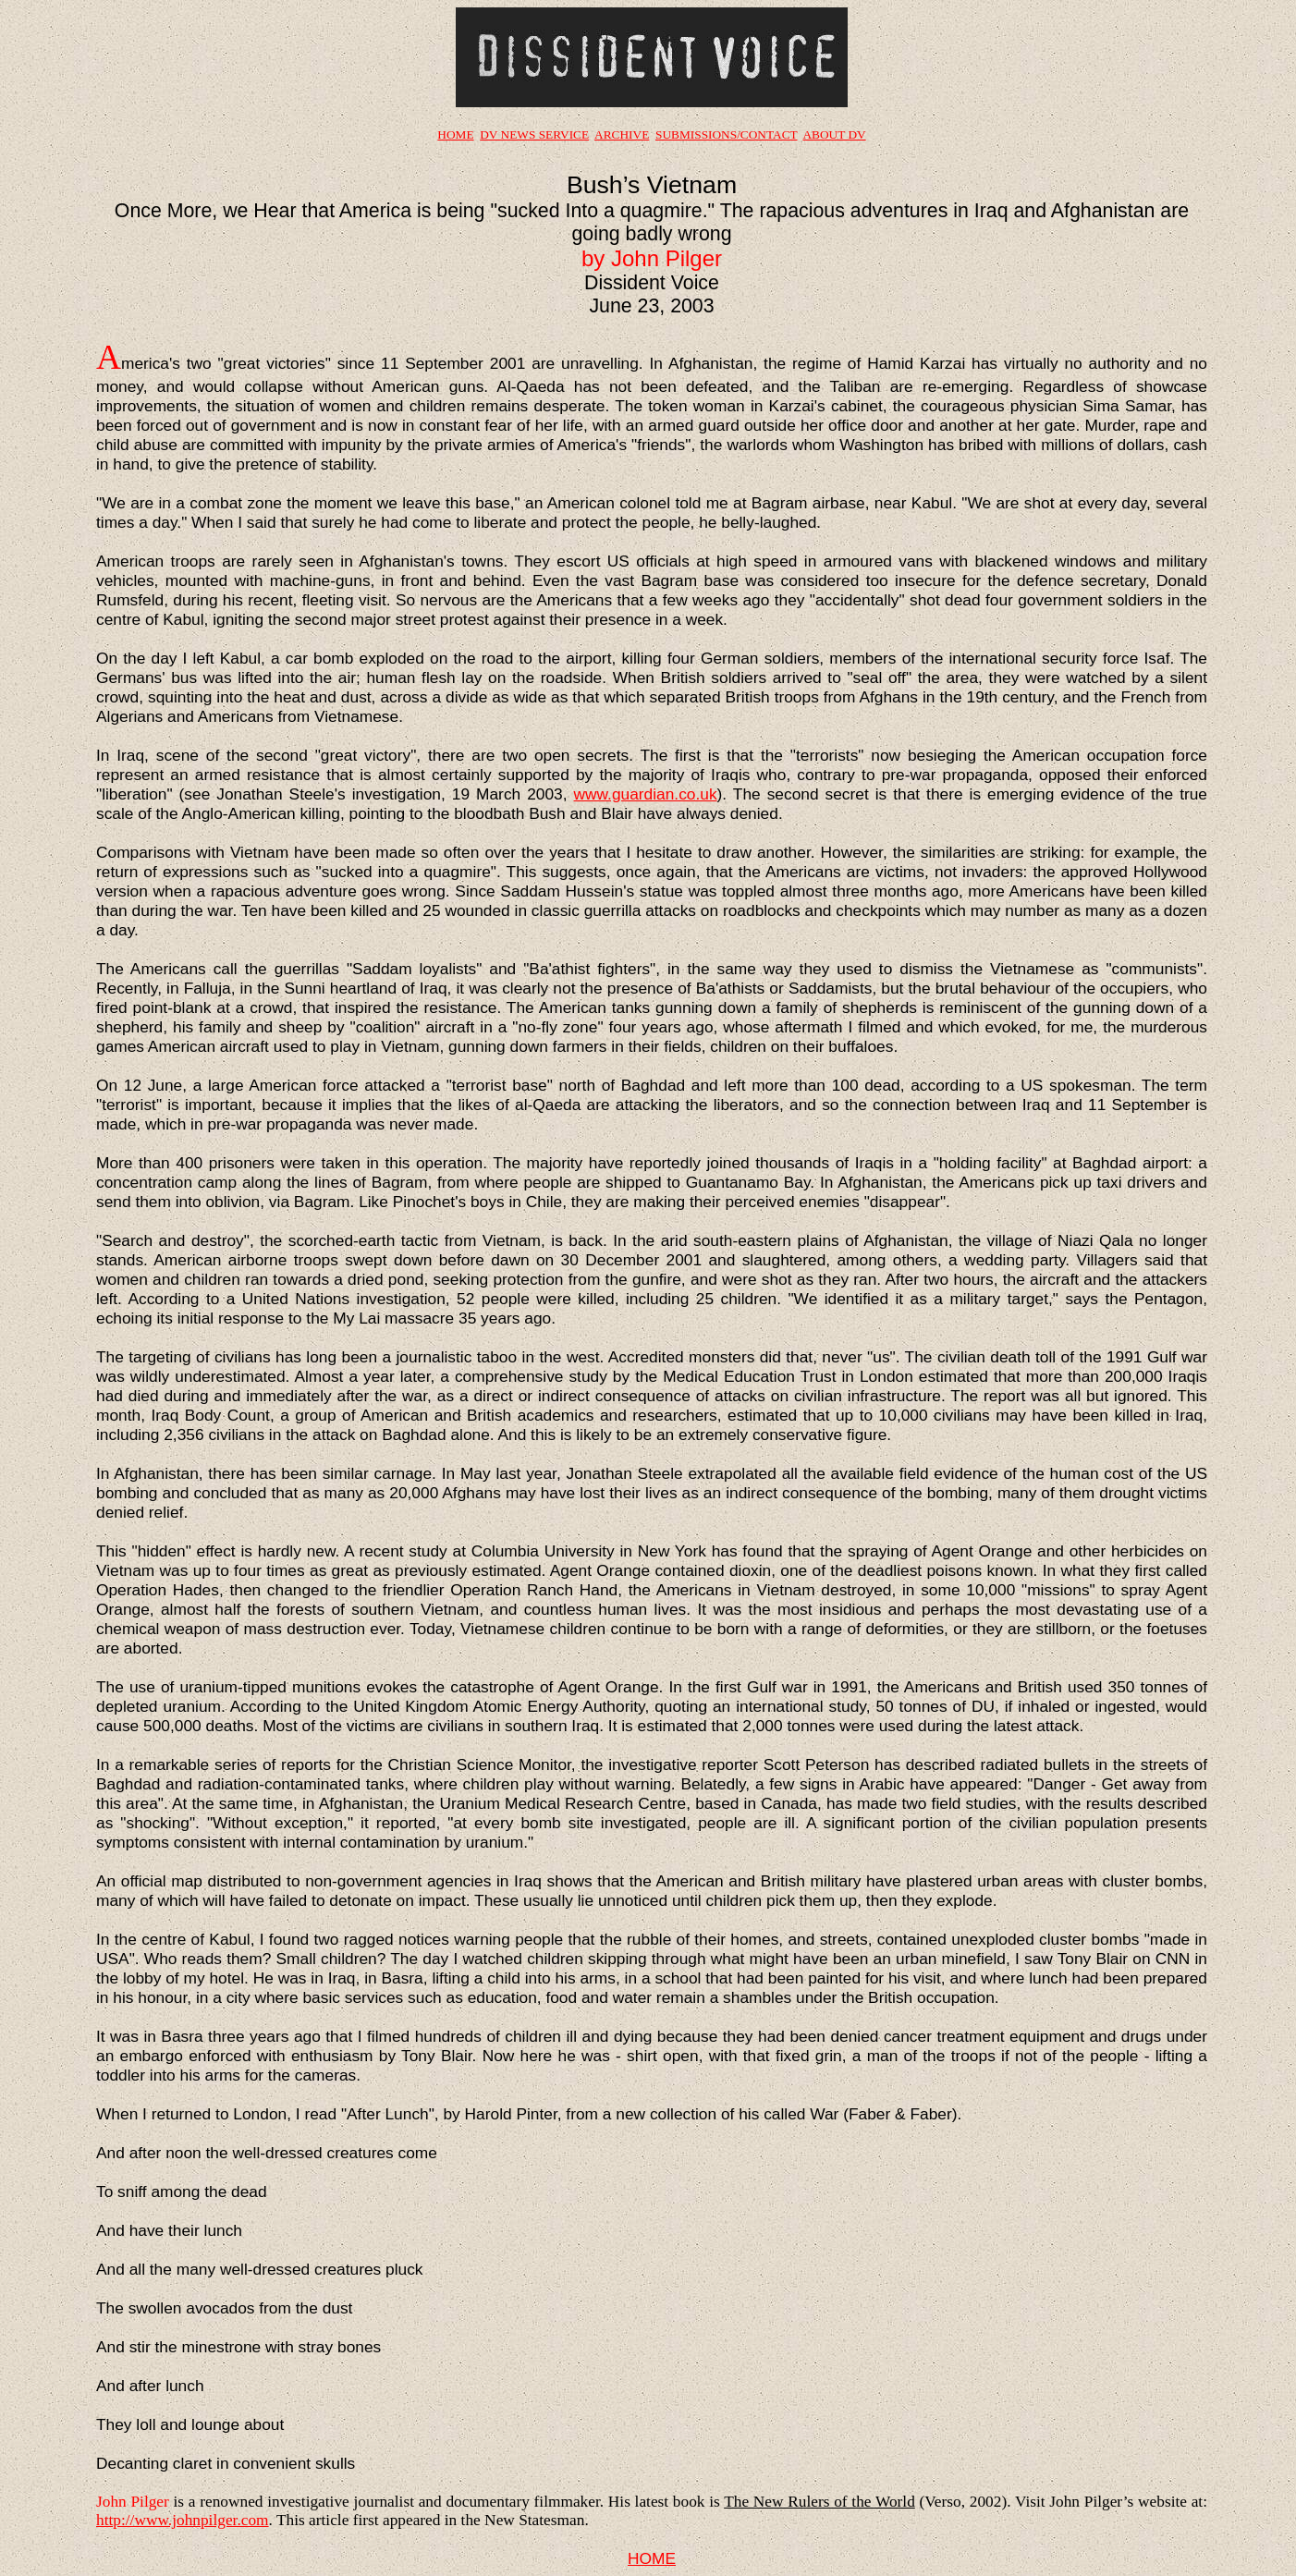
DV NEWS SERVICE (534, 134)
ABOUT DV (833, 134)
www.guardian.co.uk (645, 794)
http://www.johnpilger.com (182, 2520)
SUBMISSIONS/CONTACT (726, 134)
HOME (455, 134)
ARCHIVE (621, 134)
